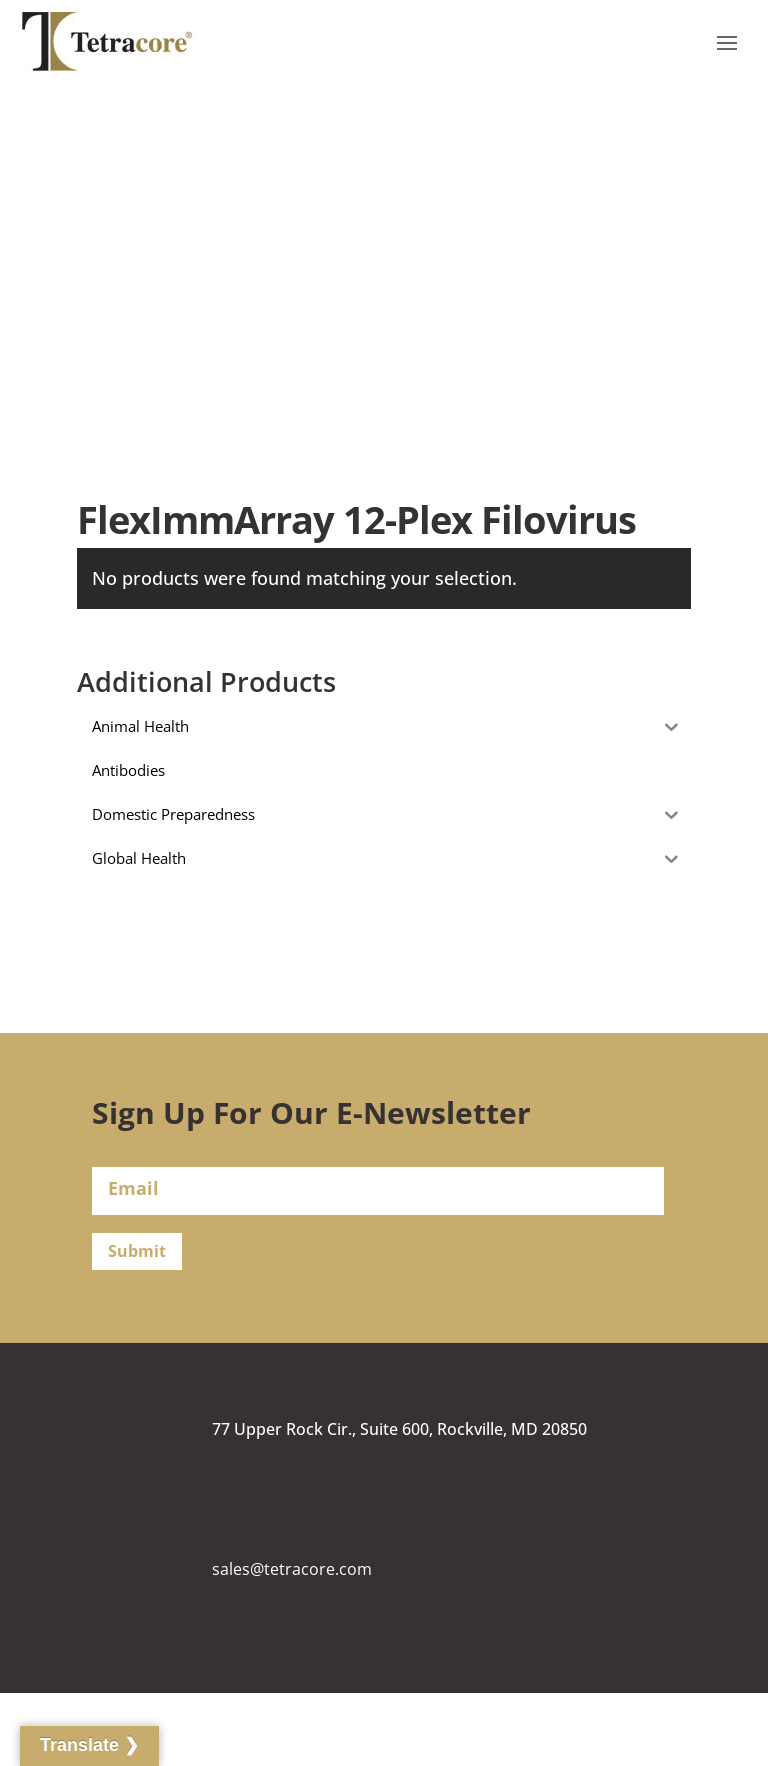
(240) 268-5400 (266, 1710)
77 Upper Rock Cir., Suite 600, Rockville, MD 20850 (399, 1429)
